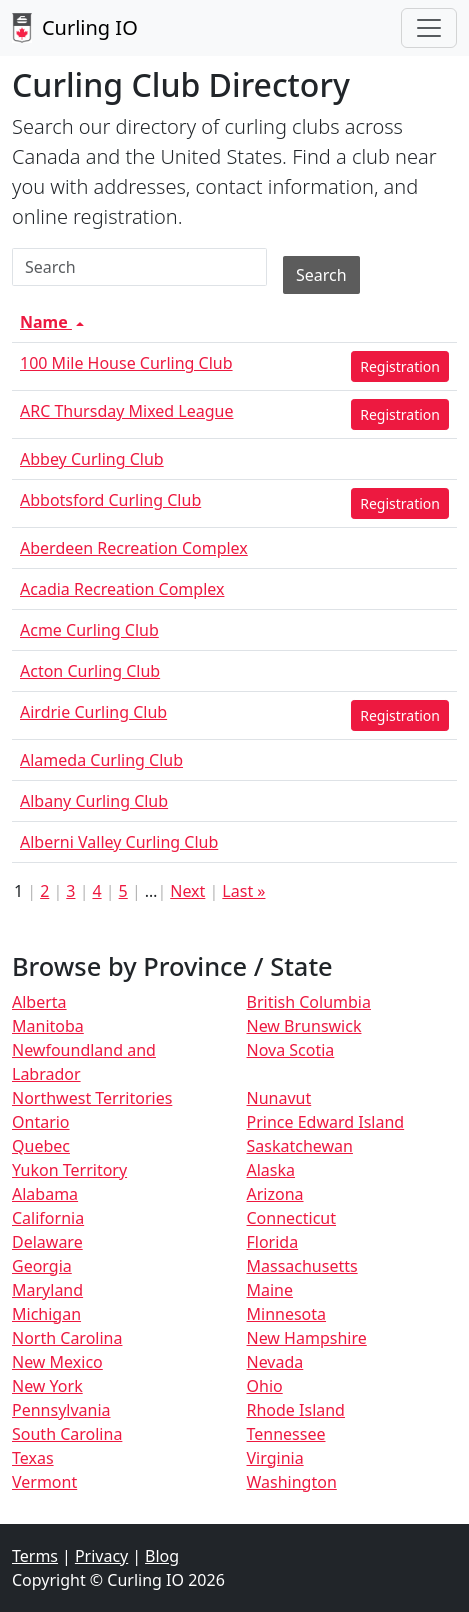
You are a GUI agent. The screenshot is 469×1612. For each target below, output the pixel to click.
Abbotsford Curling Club (110, 500)
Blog (162, 1556)
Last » (243, 891)
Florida (273, 1242)
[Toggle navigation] (429, 28)
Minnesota (287, 1314)
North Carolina (67, 1338)
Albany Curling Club (94, 801)
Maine (270, 1290)
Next (187, 891)
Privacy (101, 1556)
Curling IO (75, 28)
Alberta (39, 1002)
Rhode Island (296, 1410)
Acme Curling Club (89, 630)
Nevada (275, 1362)
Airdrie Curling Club (93, 712)
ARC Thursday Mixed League (126, 411)
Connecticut (292, 1218)
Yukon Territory (69, 1170)
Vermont (44, 1482)
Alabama (45, 1194)
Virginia (275, 1458)
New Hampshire (307, 1338)
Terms (35, 1556)
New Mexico (57, 1362)
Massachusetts (302, 1266)
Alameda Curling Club (101, 760)
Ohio (265, 1386)
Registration (400, 366)
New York (47, 1386)
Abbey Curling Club (92, 459)
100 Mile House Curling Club (126, 363)
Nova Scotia (291, 1050)
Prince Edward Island (326, 1122)
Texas (33, 1458)
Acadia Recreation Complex (122, 589)
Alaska (271, 1170)
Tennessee (286, 1434)
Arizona (275, 1194)
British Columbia (309, 1002)
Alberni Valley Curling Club (119, 842)
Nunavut (279, 1098)
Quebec (41, 1146)
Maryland (47, 1290)
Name (54, 322)
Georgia (42, 1266)
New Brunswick (304, 1026)
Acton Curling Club (90, 671)
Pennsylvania (61, 1410)
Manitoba (48, 1026)
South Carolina (67, 1434)
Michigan (46, 1314)
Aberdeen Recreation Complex (134, 548)
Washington (292, 1482)
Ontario (41, 1122)
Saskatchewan (300, 1146)
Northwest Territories (92, 1098)
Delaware (47, 1242)
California (48, 1218)
